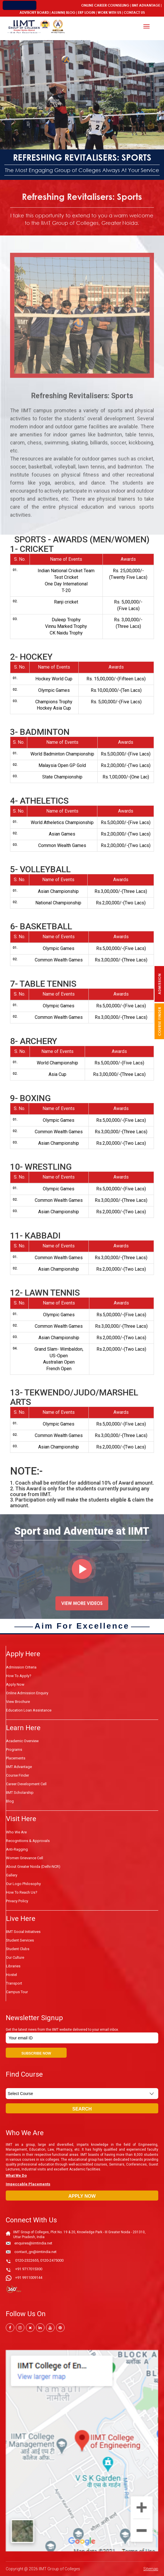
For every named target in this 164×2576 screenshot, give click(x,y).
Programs (14, 1749)
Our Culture (15, 1957)
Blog (70, 12)
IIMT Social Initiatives (23, 1931)
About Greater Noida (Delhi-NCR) (33, 1866)
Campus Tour (17, 1992)
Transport (14, 1983)
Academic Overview (22, 1741)
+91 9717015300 (28, 2269)
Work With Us (109, 12)
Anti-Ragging (17, 1849)
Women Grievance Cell (24, 1858)
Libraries (13, 1966)
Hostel (11, 1975)
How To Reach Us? (21, 1892)
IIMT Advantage (146, 5)
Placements (15, 1758)
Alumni (57, 12)
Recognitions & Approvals (28, 1841)
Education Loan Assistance (28, 1710)
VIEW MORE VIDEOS (82, 1610)
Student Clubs (17, 1949)
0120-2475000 (51, 2260)
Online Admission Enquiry (27, 1693)
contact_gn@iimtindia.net (35, 2252)
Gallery (11, 1875)
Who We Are (16, 1832)
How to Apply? (18, 1676)
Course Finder (17, 1775)
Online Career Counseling (105, 5)
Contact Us (134, 12)
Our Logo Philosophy (23, 1884)
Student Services (20, 1940)
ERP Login (86, 12)
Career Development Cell (26, 1784)
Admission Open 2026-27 (58, 5)
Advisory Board (34, 12)
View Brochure (18, 1701)
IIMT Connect (19, 5)
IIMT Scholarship (20, 1792)
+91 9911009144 (28, 2277)
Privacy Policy (17, 1901)
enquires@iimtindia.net (33, 2243)
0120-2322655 (26, 2260)
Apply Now (15, 1684)
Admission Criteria (21, 1667)
